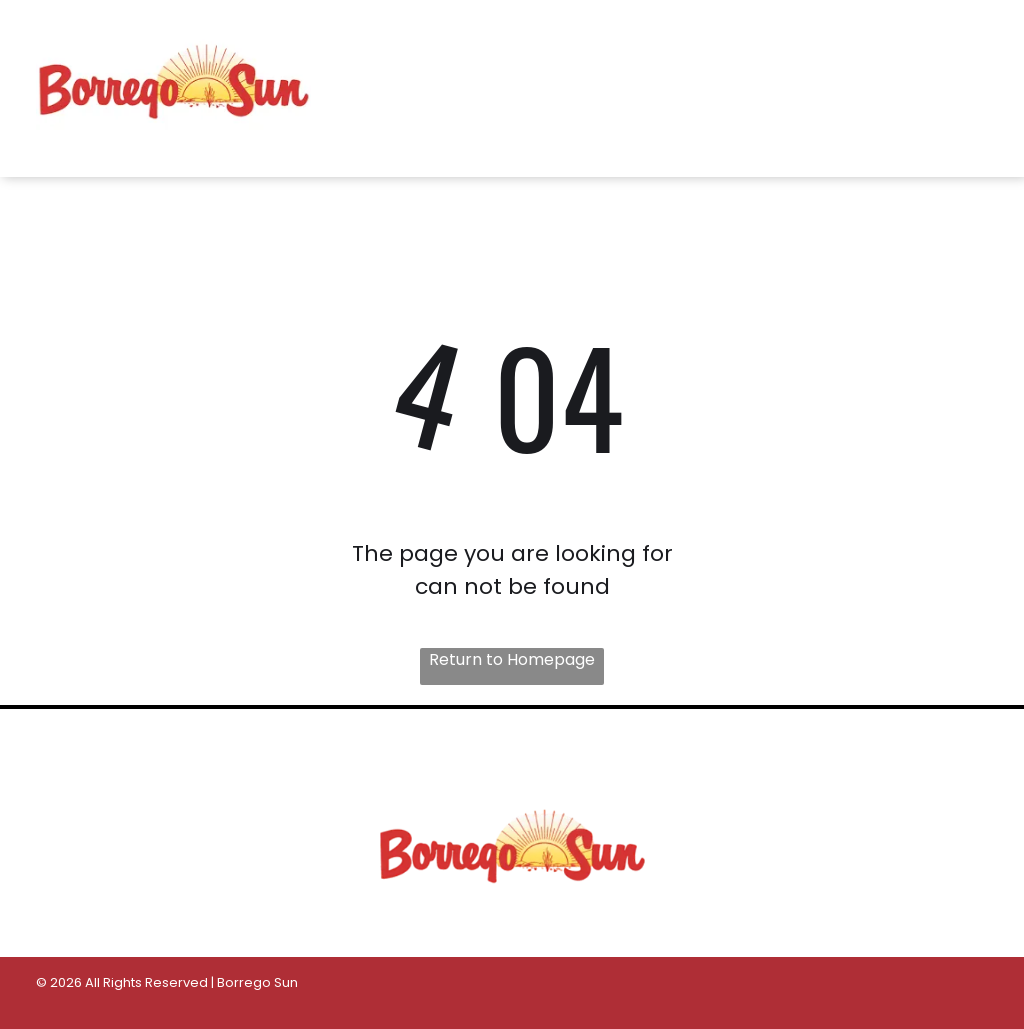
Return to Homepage (512, 659)
